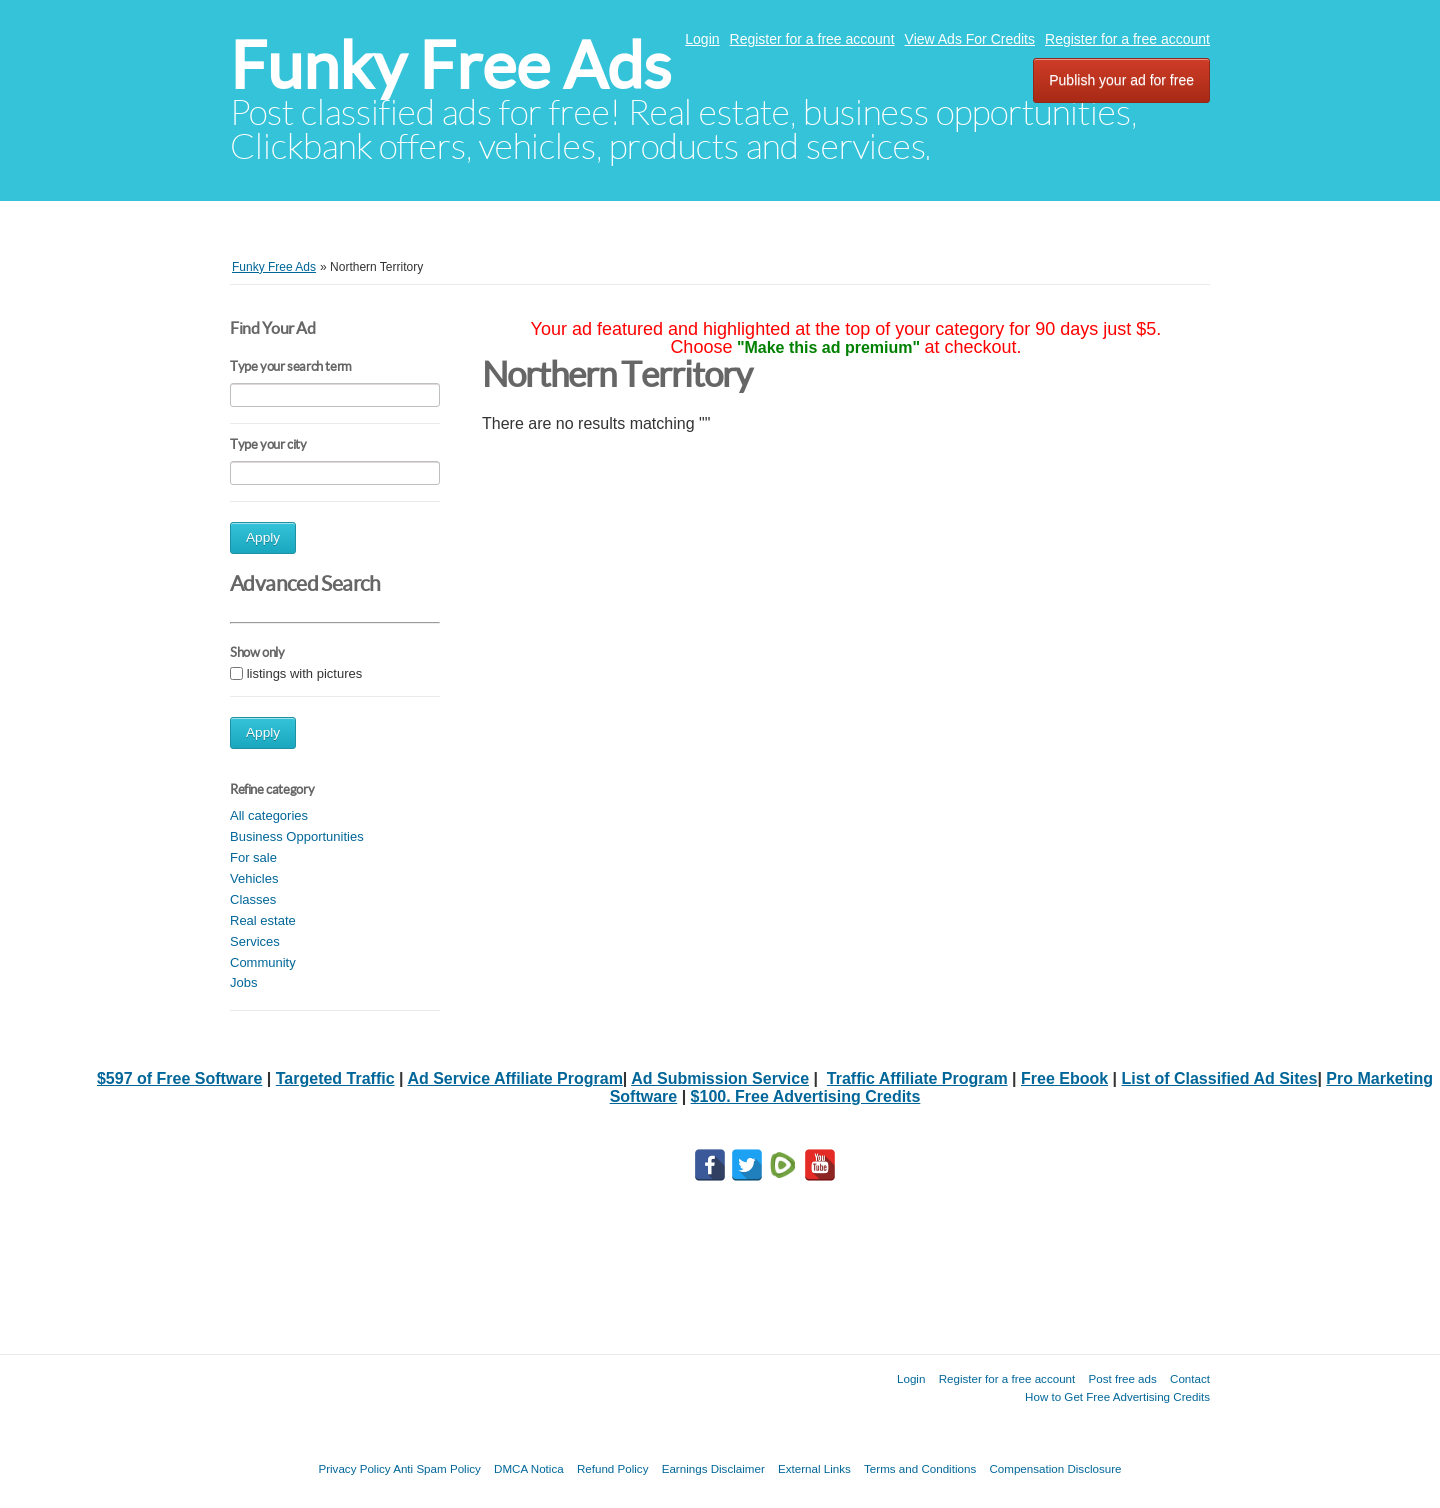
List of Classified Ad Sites (1220, 1078)
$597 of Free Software (179, 1078)
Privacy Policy (354, 1468)
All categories (269, 815)
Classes (253, 899)
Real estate (263, 920)
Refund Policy (613, 1468)
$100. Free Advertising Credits (806, 1096)
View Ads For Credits (970, 39)
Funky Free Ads (450, 65)
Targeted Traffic (335, 1078)
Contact (1190, 1378)
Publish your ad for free (1121, 80)
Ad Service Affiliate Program (514, 1078)
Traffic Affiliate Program (917, 1078)
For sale (253, 857)
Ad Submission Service (720, 1078)
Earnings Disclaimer (713, 1468)
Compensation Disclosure (1055, 1468)
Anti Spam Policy (437, 1468)
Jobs (243, 982)
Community (263, 962)
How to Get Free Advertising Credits (1117, 1396)
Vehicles (254, 878)
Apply (263, 537)
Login (702, 39)
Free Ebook (1064, 1078)
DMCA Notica (529, 1468)
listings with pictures (305, 673)
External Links (814, 1468)
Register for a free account (812, 39)
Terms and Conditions (920, 1468)
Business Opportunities (297, 836)
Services (255, 941)
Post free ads (1122, 1378)
